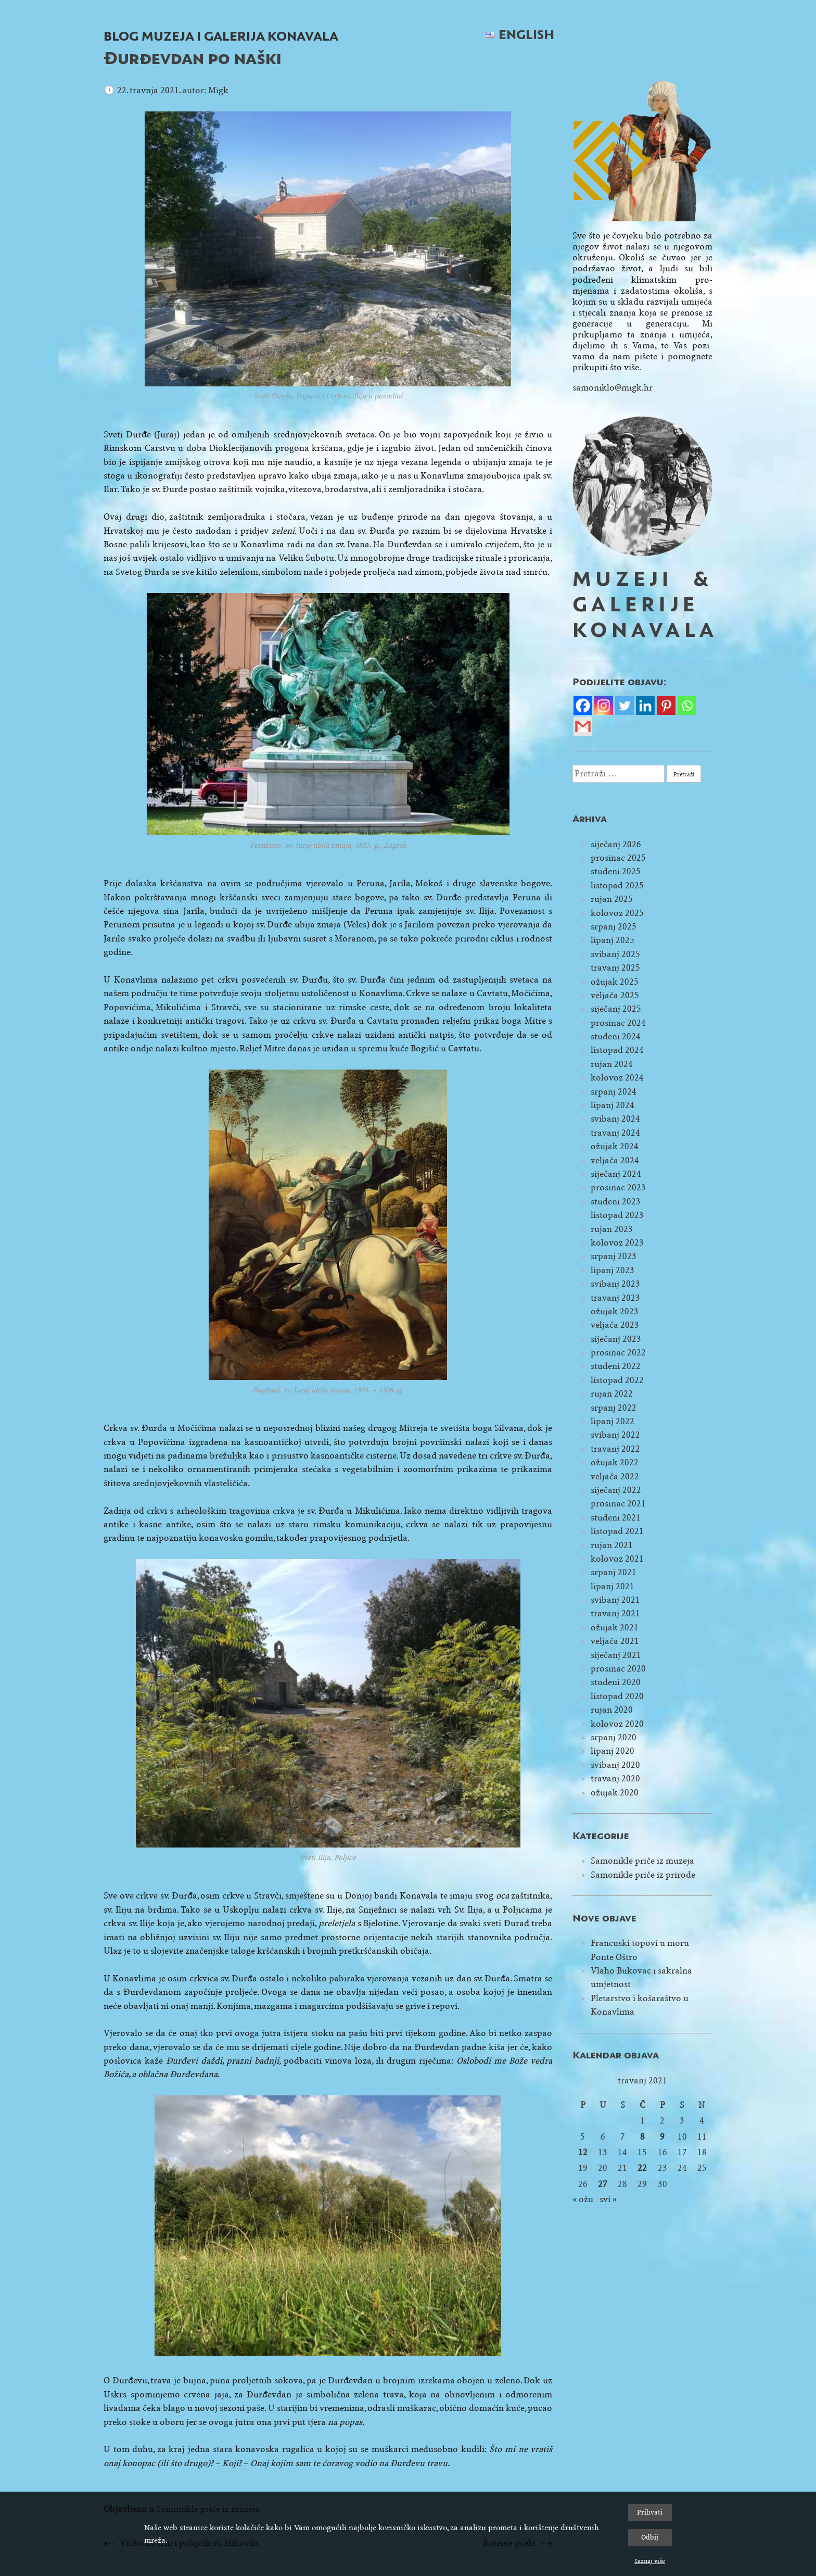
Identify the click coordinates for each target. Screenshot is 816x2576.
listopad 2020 (617, 1696)
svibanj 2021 (615, 1599)
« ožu (582, 2199)
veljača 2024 (615, 1160)
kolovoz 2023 (617, 1242)
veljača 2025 (615, 995)
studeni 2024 (616, 1036)
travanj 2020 (615, 1778)
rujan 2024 (612, 1064)
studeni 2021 (616, 1517)
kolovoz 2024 (617, 1077)
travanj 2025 (615, 967)
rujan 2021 (612, 1545)
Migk (218, 90)
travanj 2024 (615, 1132)
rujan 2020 (612, 1709)
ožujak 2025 (615, 981)
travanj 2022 (615, 1448)
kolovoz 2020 (617, 1723)
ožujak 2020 (615, 1792)
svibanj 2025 (615, 954)
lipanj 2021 (612, 1586)
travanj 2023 (615, 1297)
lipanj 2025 (612, 940)
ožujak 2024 (615, 1146)
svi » (608, 2199)
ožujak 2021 (615, 1627)
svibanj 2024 (615, 1118)
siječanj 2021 (616, 1655)
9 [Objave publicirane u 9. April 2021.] (662, 2136)
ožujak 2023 (615, 1311)
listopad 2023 (617, 1215)
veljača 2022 (615, 1476)
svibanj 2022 (615, 1434)
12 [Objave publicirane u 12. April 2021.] (583, 2152)
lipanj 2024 (612, 1105)
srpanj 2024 (613, 1091)
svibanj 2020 (615, 1765)
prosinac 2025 (618, 857)
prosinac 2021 (618, 1503)
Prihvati (649, 2512)
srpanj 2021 (613, 1572)
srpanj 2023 (613, 1256)
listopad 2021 (617, 1531)
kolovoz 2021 (617, 1558)
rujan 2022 (612, 1393)
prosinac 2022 (618, 1352)
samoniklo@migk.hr (612, 387)
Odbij (649, 2537)
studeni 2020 (616, 1682)
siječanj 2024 (616, 1173)
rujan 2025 (612, 899)
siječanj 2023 (616, 1339)
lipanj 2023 (612, 1270)
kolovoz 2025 (617, 913)
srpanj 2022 (613, 1407)
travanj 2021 (615, 1613)
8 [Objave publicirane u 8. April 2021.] (642, 2136)
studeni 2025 (616, 871)
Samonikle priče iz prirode (643, 1874)
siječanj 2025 (616, 1008)
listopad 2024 (617, 1050)
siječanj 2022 (616, 1490)
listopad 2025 (617, 885)
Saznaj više (649, 2561)
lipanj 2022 (612, 1421)
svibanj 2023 (615, 1283)
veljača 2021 (615, 1641)
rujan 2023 (612, 1229)
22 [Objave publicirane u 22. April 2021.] (642, 2168)
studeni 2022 (616, 1366)
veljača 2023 (615, 1325)
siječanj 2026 (616, 844)
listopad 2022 (617, 1380)
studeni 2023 (616, 1201)
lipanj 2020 (612, 1750)
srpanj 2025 (613, 926)
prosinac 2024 (618, 1022)
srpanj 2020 (613, 1737)
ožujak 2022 (615, 1462)
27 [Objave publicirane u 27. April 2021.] (602, 2184)
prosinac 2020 (618, 1668)
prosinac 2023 (618, 1187)
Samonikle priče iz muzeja (642, 1860)
